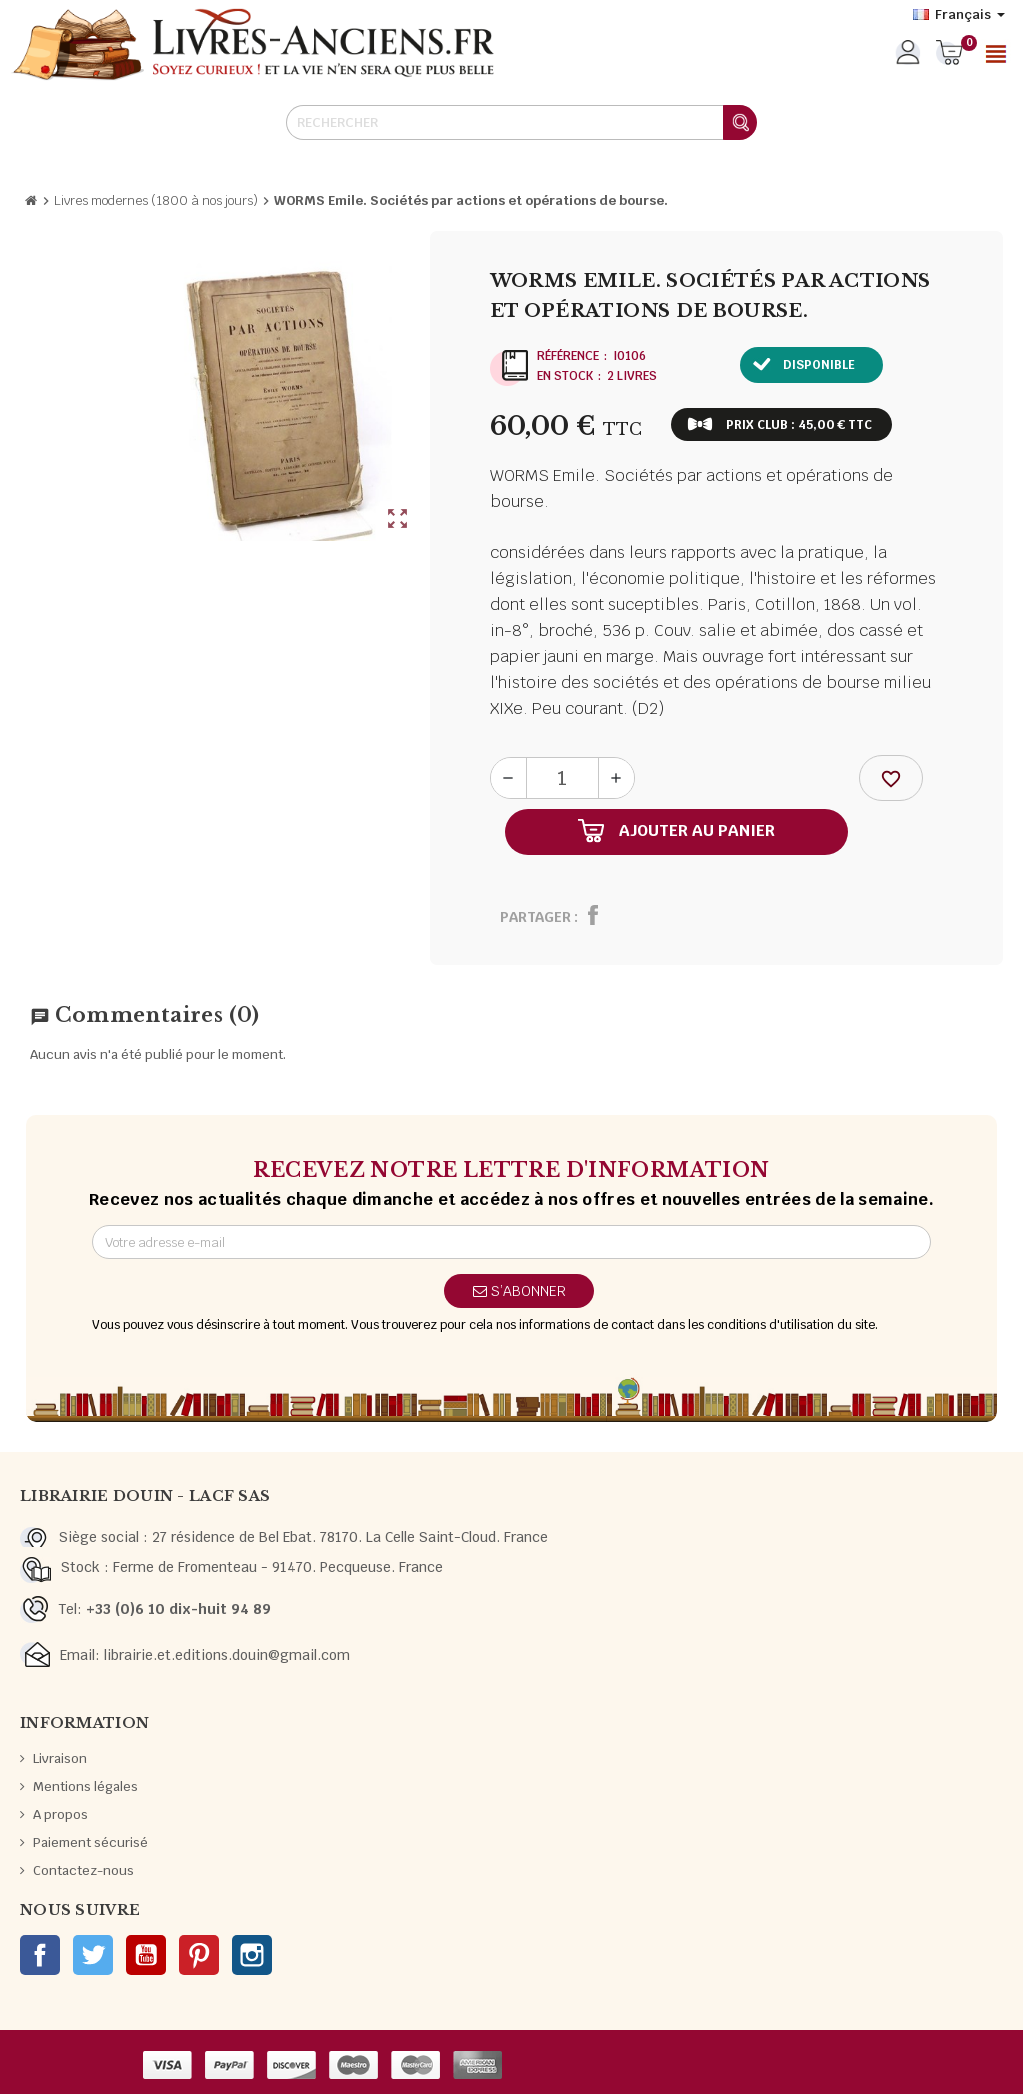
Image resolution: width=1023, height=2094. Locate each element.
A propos (60, 1814)
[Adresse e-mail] (511, 1242)
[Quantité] (562, 778)
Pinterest (199, 1955)
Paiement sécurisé (90, 1842)
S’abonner (519, 1291)
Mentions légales (85, 1786)
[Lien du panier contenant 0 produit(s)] (949, 54)
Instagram (252, 1955)
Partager (535, 917)
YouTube (146, 1955)
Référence (568, 356)
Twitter (93, 1955)
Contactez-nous (83, 1870)
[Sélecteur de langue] (959, 15)
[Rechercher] (521, 122)
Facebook (40, 1955)
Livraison (60, 1758)
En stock (565, 376)
